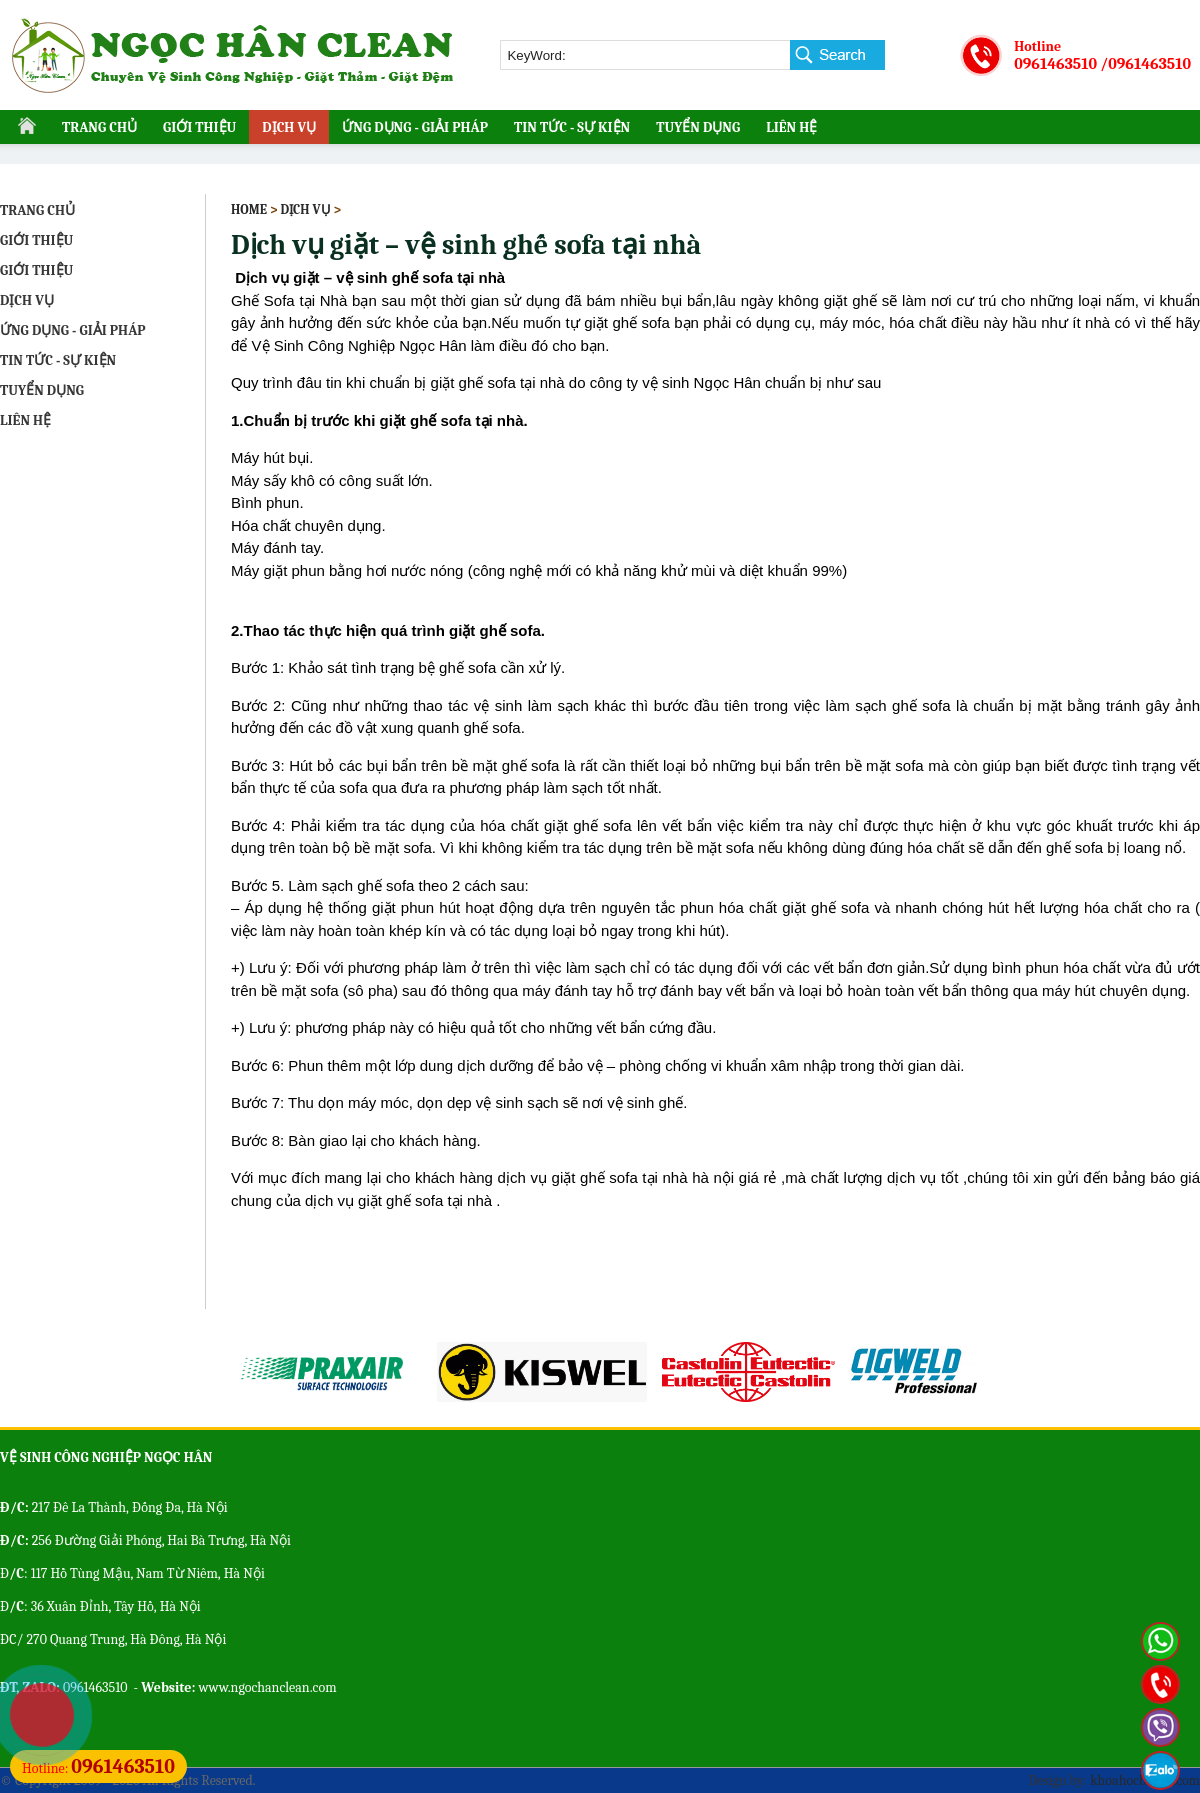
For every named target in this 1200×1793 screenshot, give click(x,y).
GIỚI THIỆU (199, 127)
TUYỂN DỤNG (698, 127)
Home (249, 209)
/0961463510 (1145, 64)
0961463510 (1055, 64)
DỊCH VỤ (289, 127)
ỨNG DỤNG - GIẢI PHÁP (415, 127)
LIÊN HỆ (791, 127)
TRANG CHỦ (99, 127)
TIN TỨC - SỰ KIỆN (572, 127)
